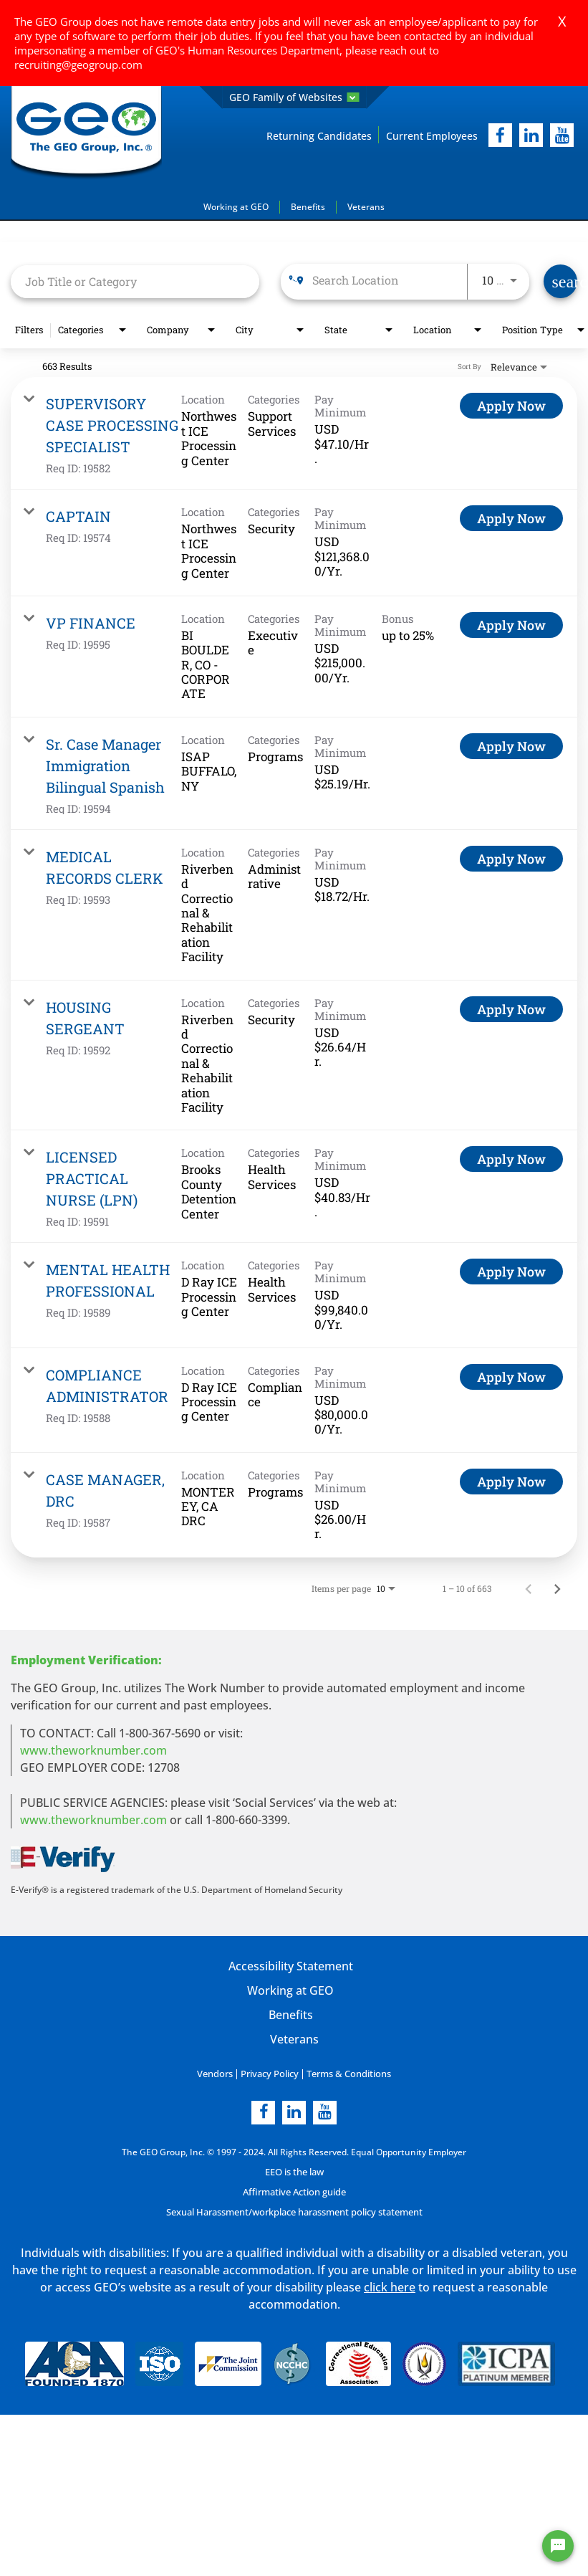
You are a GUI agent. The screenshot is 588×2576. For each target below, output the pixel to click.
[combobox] (135, 280)
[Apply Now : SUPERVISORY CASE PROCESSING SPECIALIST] (511, 406)
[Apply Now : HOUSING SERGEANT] (511, 1008)
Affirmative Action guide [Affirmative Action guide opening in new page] (294, 2191)
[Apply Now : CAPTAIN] (511, 518)
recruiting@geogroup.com (78, 64)
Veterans (366, 206)
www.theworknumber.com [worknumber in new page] (93, 1749)
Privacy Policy (270, 2073)
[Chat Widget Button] (558, 2546)
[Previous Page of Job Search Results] (528, 1587)
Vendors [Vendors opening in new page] (219, 2073)
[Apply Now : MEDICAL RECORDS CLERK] (511, 858)
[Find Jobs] (560, 281)
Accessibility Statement (290, 1965)
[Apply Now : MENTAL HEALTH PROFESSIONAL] (511, 1271)
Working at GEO (236, 206)
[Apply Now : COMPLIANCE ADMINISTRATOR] (511, 1376)
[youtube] (562, 135)
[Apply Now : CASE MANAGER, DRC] (511, 1481)
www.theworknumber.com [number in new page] (93, 1819)
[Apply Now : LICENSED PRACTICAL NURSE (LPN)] (511, 1159)
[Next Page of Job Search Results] (557, 1587)
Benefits (308, 206)
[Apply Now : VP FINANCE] (511, 624)
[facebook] (500, 135)
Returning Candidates (319, 135)
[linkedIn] (531, 135)
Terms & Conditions (345, 2073)
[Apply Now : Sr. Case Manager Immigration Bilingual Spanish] (511, 745)
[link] (294, 433)
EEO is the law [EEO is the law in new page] (294, 2171)
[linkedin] (294, 2112)
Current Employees (432, 135)
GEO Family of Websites (294, 97)
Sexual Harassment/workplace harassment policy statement (294, 2211)
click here (389, 2286)
